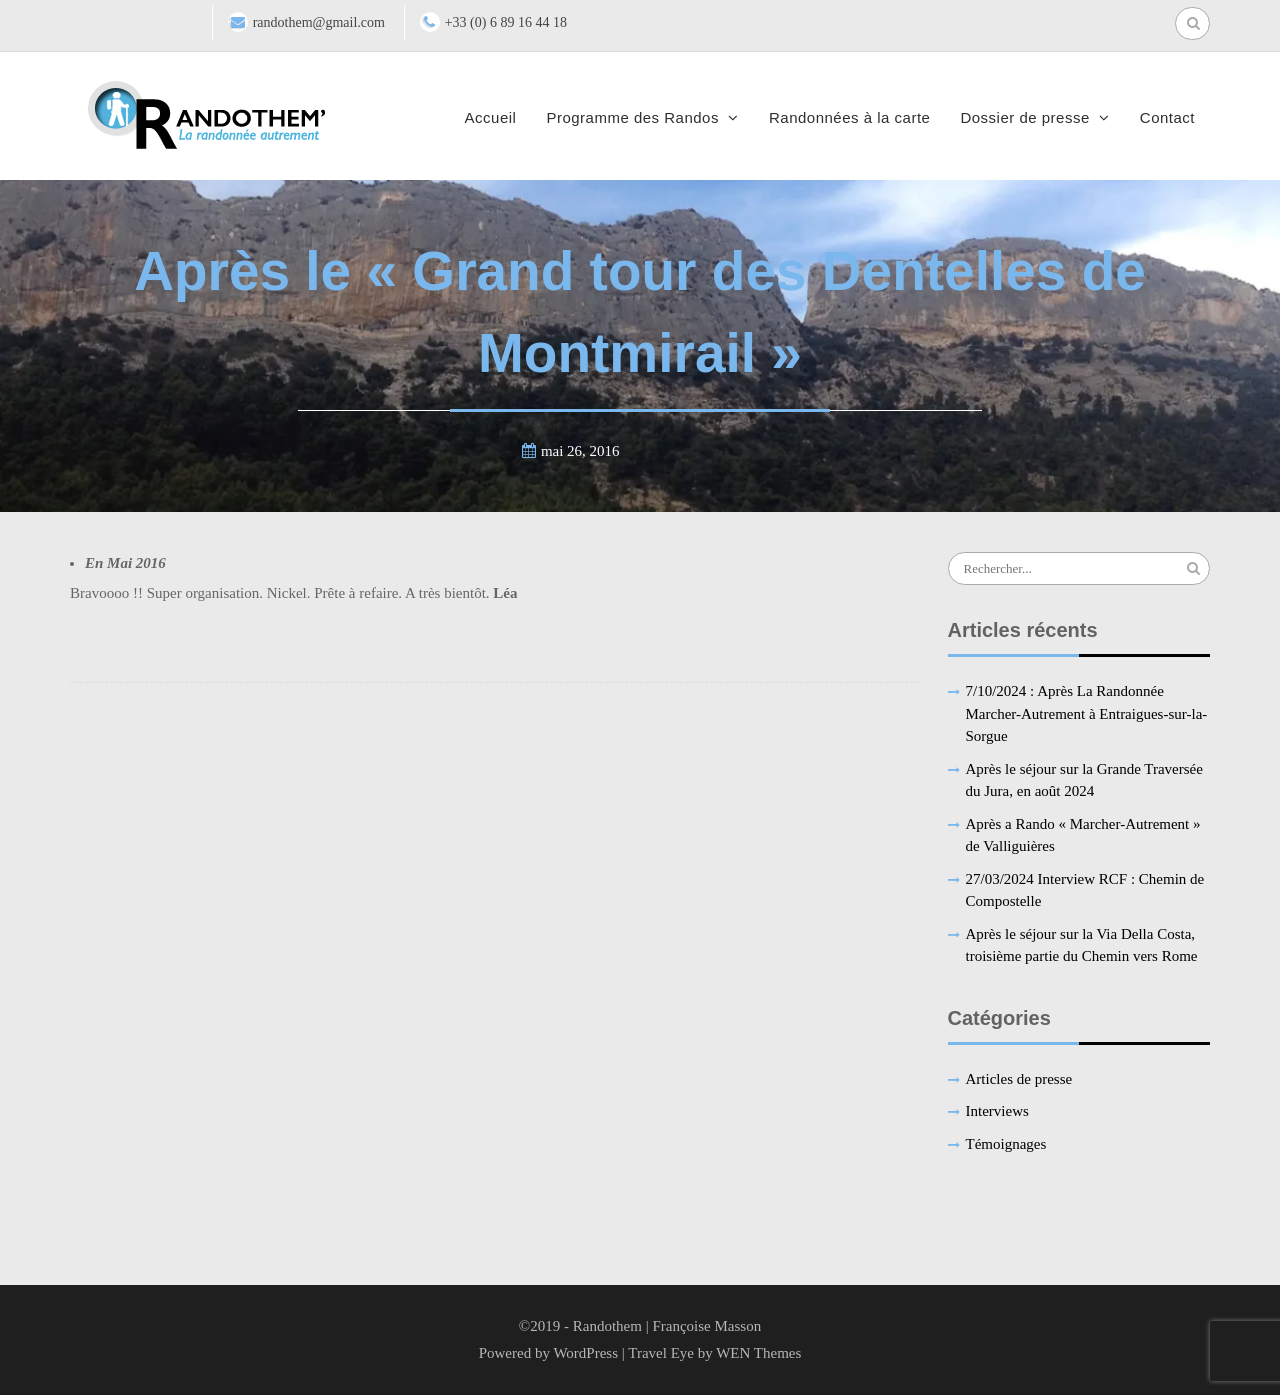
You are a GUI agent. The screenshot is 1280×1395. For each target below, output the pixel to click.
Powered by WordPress (548, 1353)
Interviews (997, 1111)
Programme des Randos (632, 117)
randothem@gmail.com (319, 22)
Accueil (491, 117)
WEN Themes (758, 1353)
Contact (1167, 117)
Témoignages (1006, 1144)
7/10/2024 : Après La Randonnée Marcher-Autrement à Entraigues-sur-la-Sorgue (1087, 713)
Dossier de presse (1024, 117)
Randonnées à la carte (849, 117)
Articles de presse (1019, 1079)
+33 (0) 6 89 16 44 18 (506, 22)
